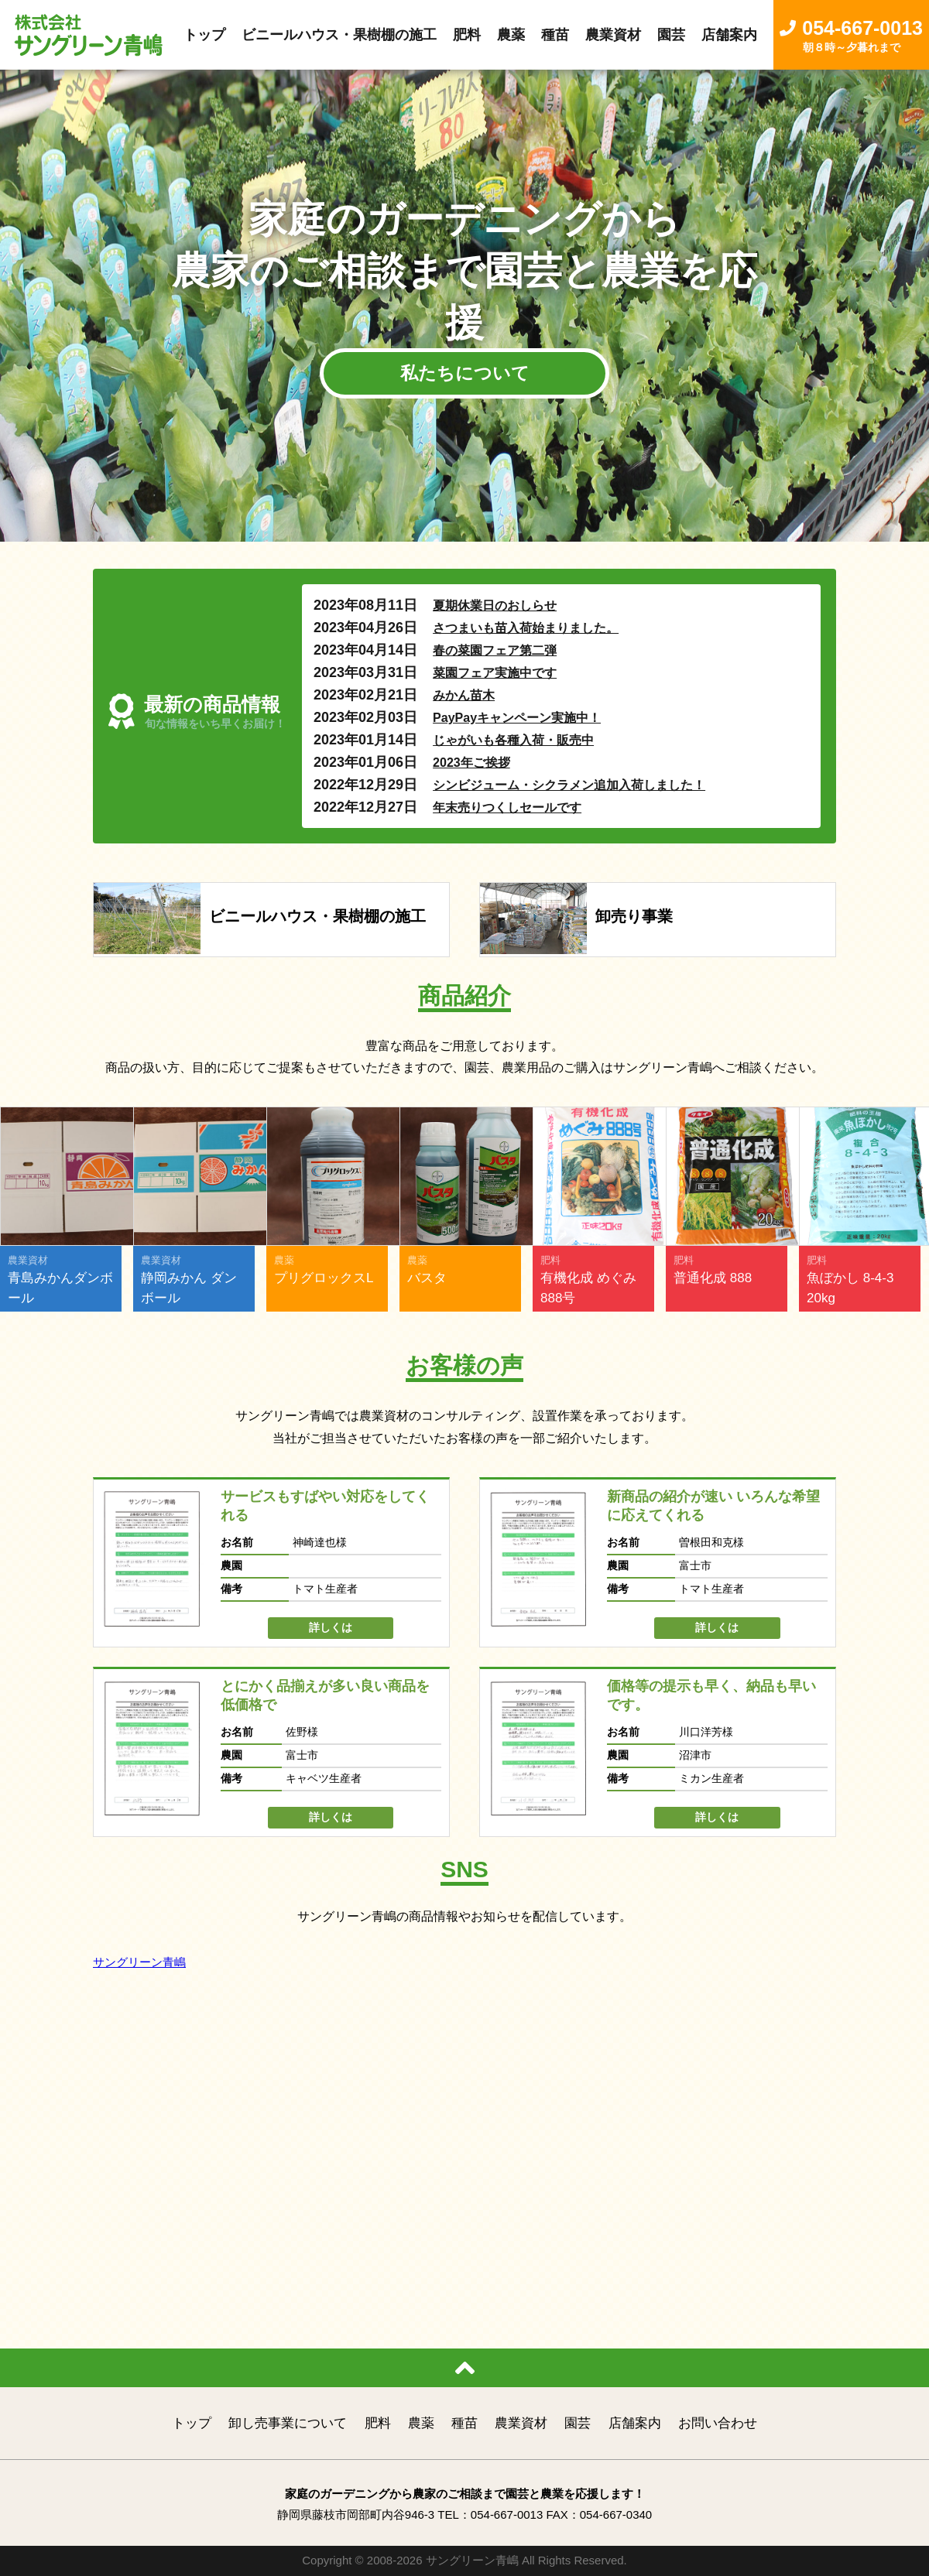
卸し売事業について (287, 2423)
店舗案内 (634, 2423)
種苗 (464, 2423)
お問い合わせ (717, 2423)
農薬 (421, 2423)
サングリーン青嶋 (139, 1962)
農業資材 (521, 2423)
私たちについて (465, 373)
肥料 (378, 2423)
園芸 (577, 2423)
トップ (191, 2423)
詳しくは (330, 1627)
